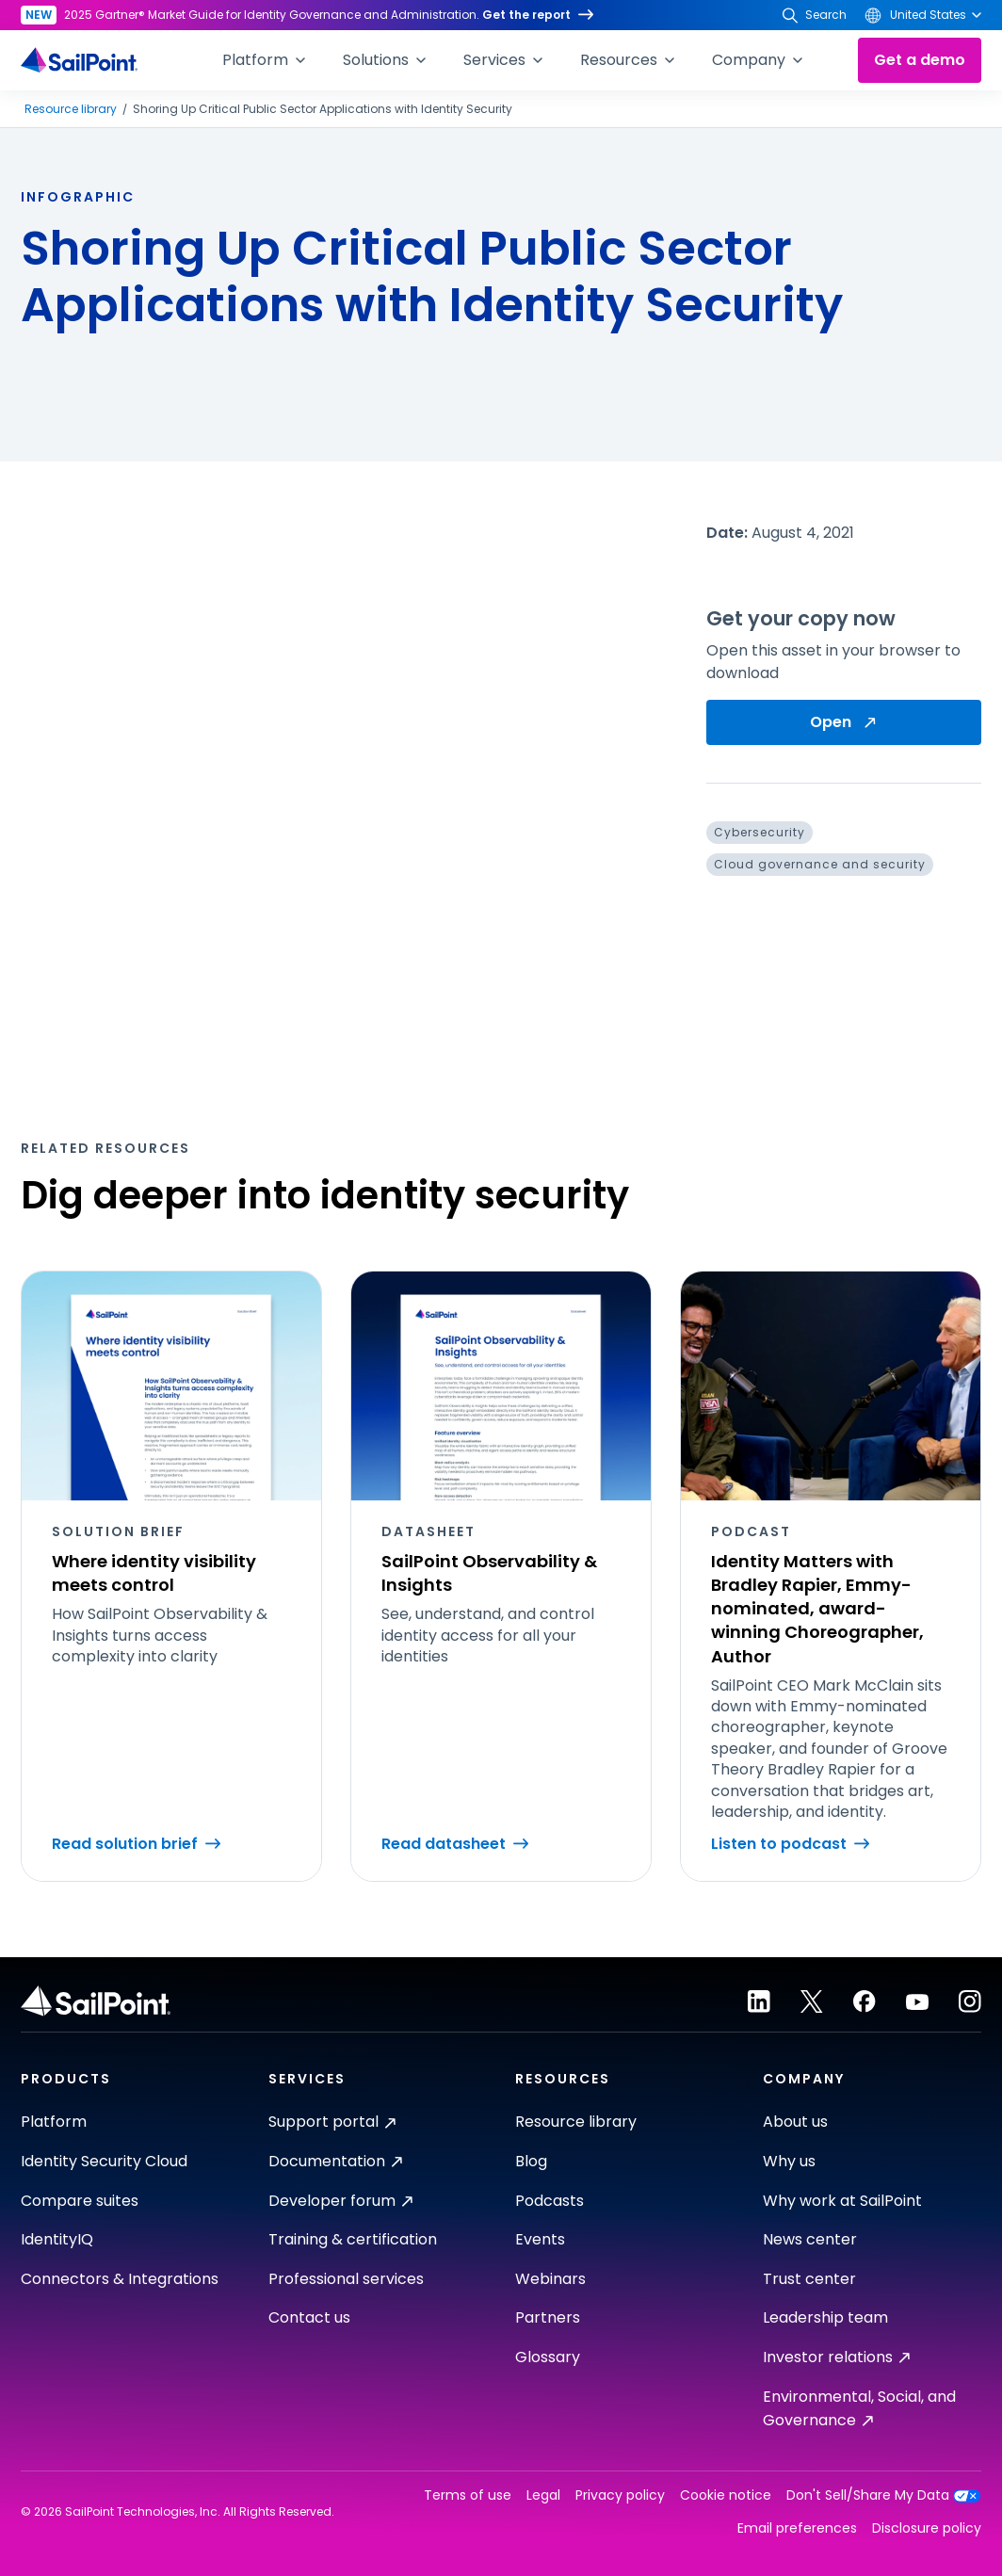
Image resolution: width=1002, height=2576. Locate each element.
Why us (789, 2161)
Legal (543, 2495)
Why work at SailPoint (842, 2200)
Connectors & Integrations (119, 2279)
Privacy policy (620, 2495)
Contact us (309, 2317)
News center (810, 2239)
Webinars (550, 2279)
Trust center (809, 2279)
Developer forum (340, 2200)
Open (844, 722)
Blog (531, 2161)
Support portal (332, 2121)
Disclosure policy (926, 2528)
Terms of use (467, 2495)
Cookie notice (725, 2495)
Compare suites (79, 2200)
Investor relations (836, 2357)
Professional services (346, 2279)
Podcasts (549, 2200)
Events (540, 2239)
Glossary (547, 2357)
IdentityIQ (57, 2239)
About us (795, 2121)
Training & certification (352, 2239)
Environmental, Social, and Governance (859, 2409)
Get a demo (919, 60)
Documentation (335, 2161)
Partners (547, 2317)
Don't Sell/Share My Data (883, 2495)
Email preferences (797, 2528)
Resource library (70, 109)
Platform (54, 2121)
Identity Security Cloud (104, 2161)
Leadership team (825, 2317)
